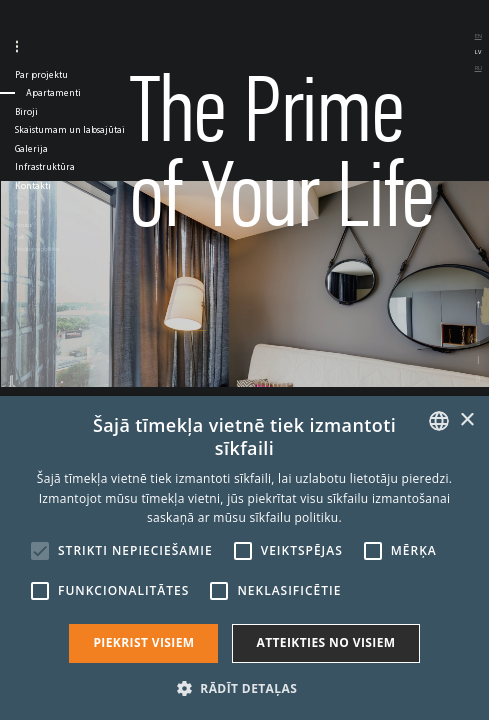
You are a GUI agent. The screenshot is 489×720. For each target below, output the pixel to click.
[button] (244, 687)
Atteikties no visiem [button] (325, 642)
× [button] (466, 420)
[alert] (244, 558)
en (478, 36)
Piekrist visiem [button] (143, 642)
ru (478, 68)
